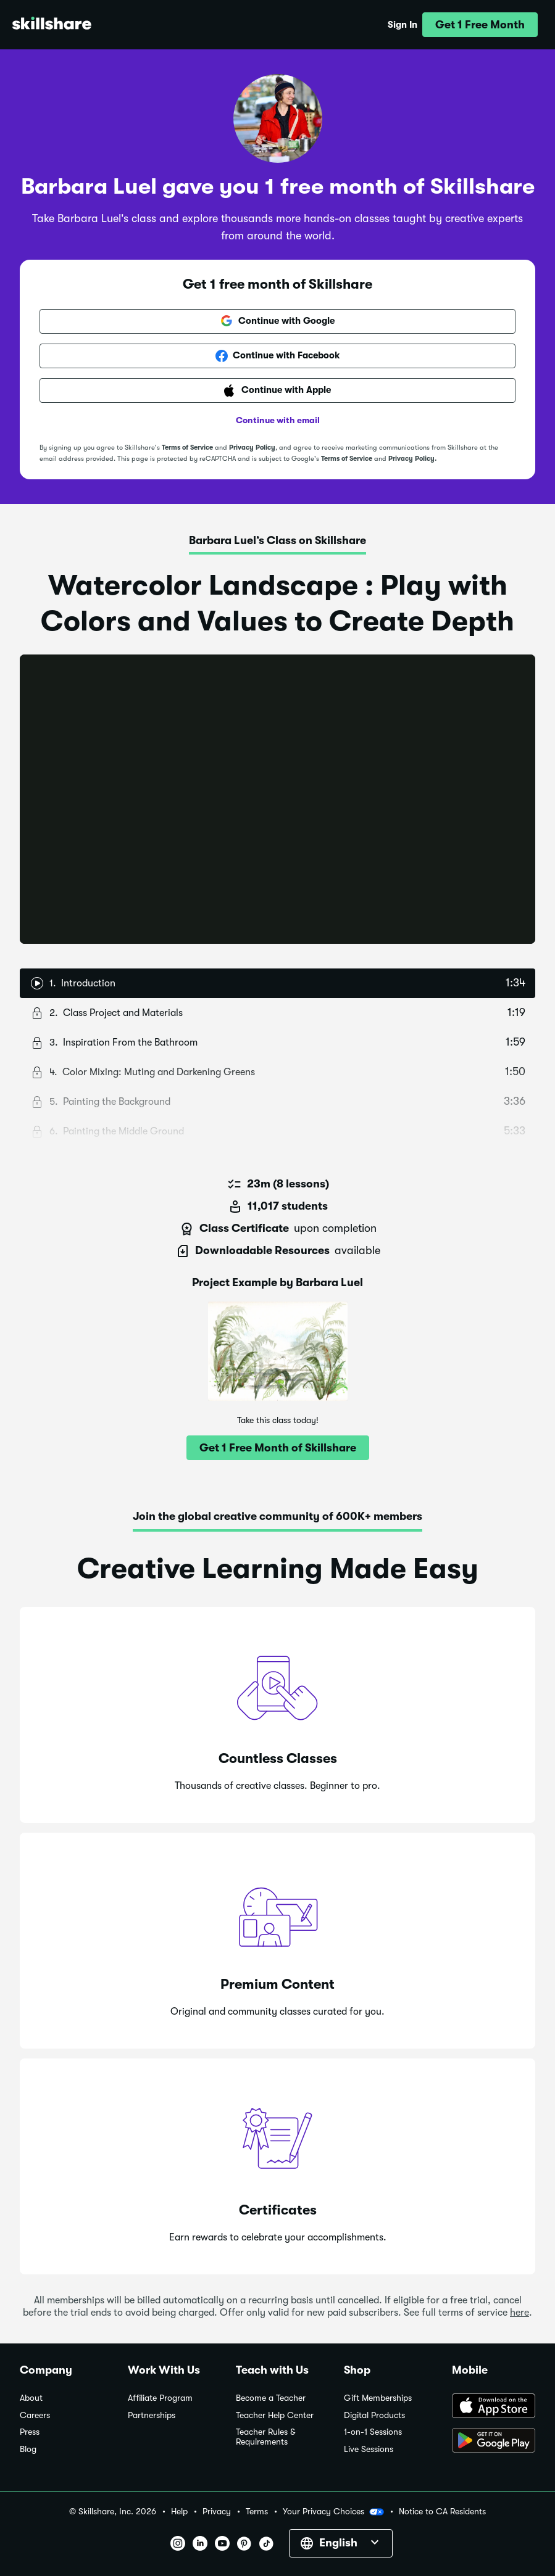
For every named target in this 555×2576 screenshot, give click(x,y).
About (31, 2398)
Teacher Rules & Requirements (265, 2436)
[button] (480, 24)
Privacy (216, 2511)
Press (30, 2432)
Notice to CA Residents (442, 2511)
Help (179, 2511)
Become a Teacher (271, 2398)
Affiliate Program (160, 2398)
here (519, 2312)
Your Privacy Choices (333, 2511)
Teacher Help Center (275, 2415)
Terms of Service (187, 448)
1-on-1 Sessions (373, 2432)
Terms (257, 2511)
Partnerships (151, 2415)
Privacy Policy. (412, 459)
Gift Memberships (378, 2398)
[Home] (51, 25)
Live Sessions (368, 2449)
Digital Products (374, 2415)
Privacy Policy (252, 448)
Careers (35, 2415)
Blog (28, 2449)
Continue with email (278, 420)
